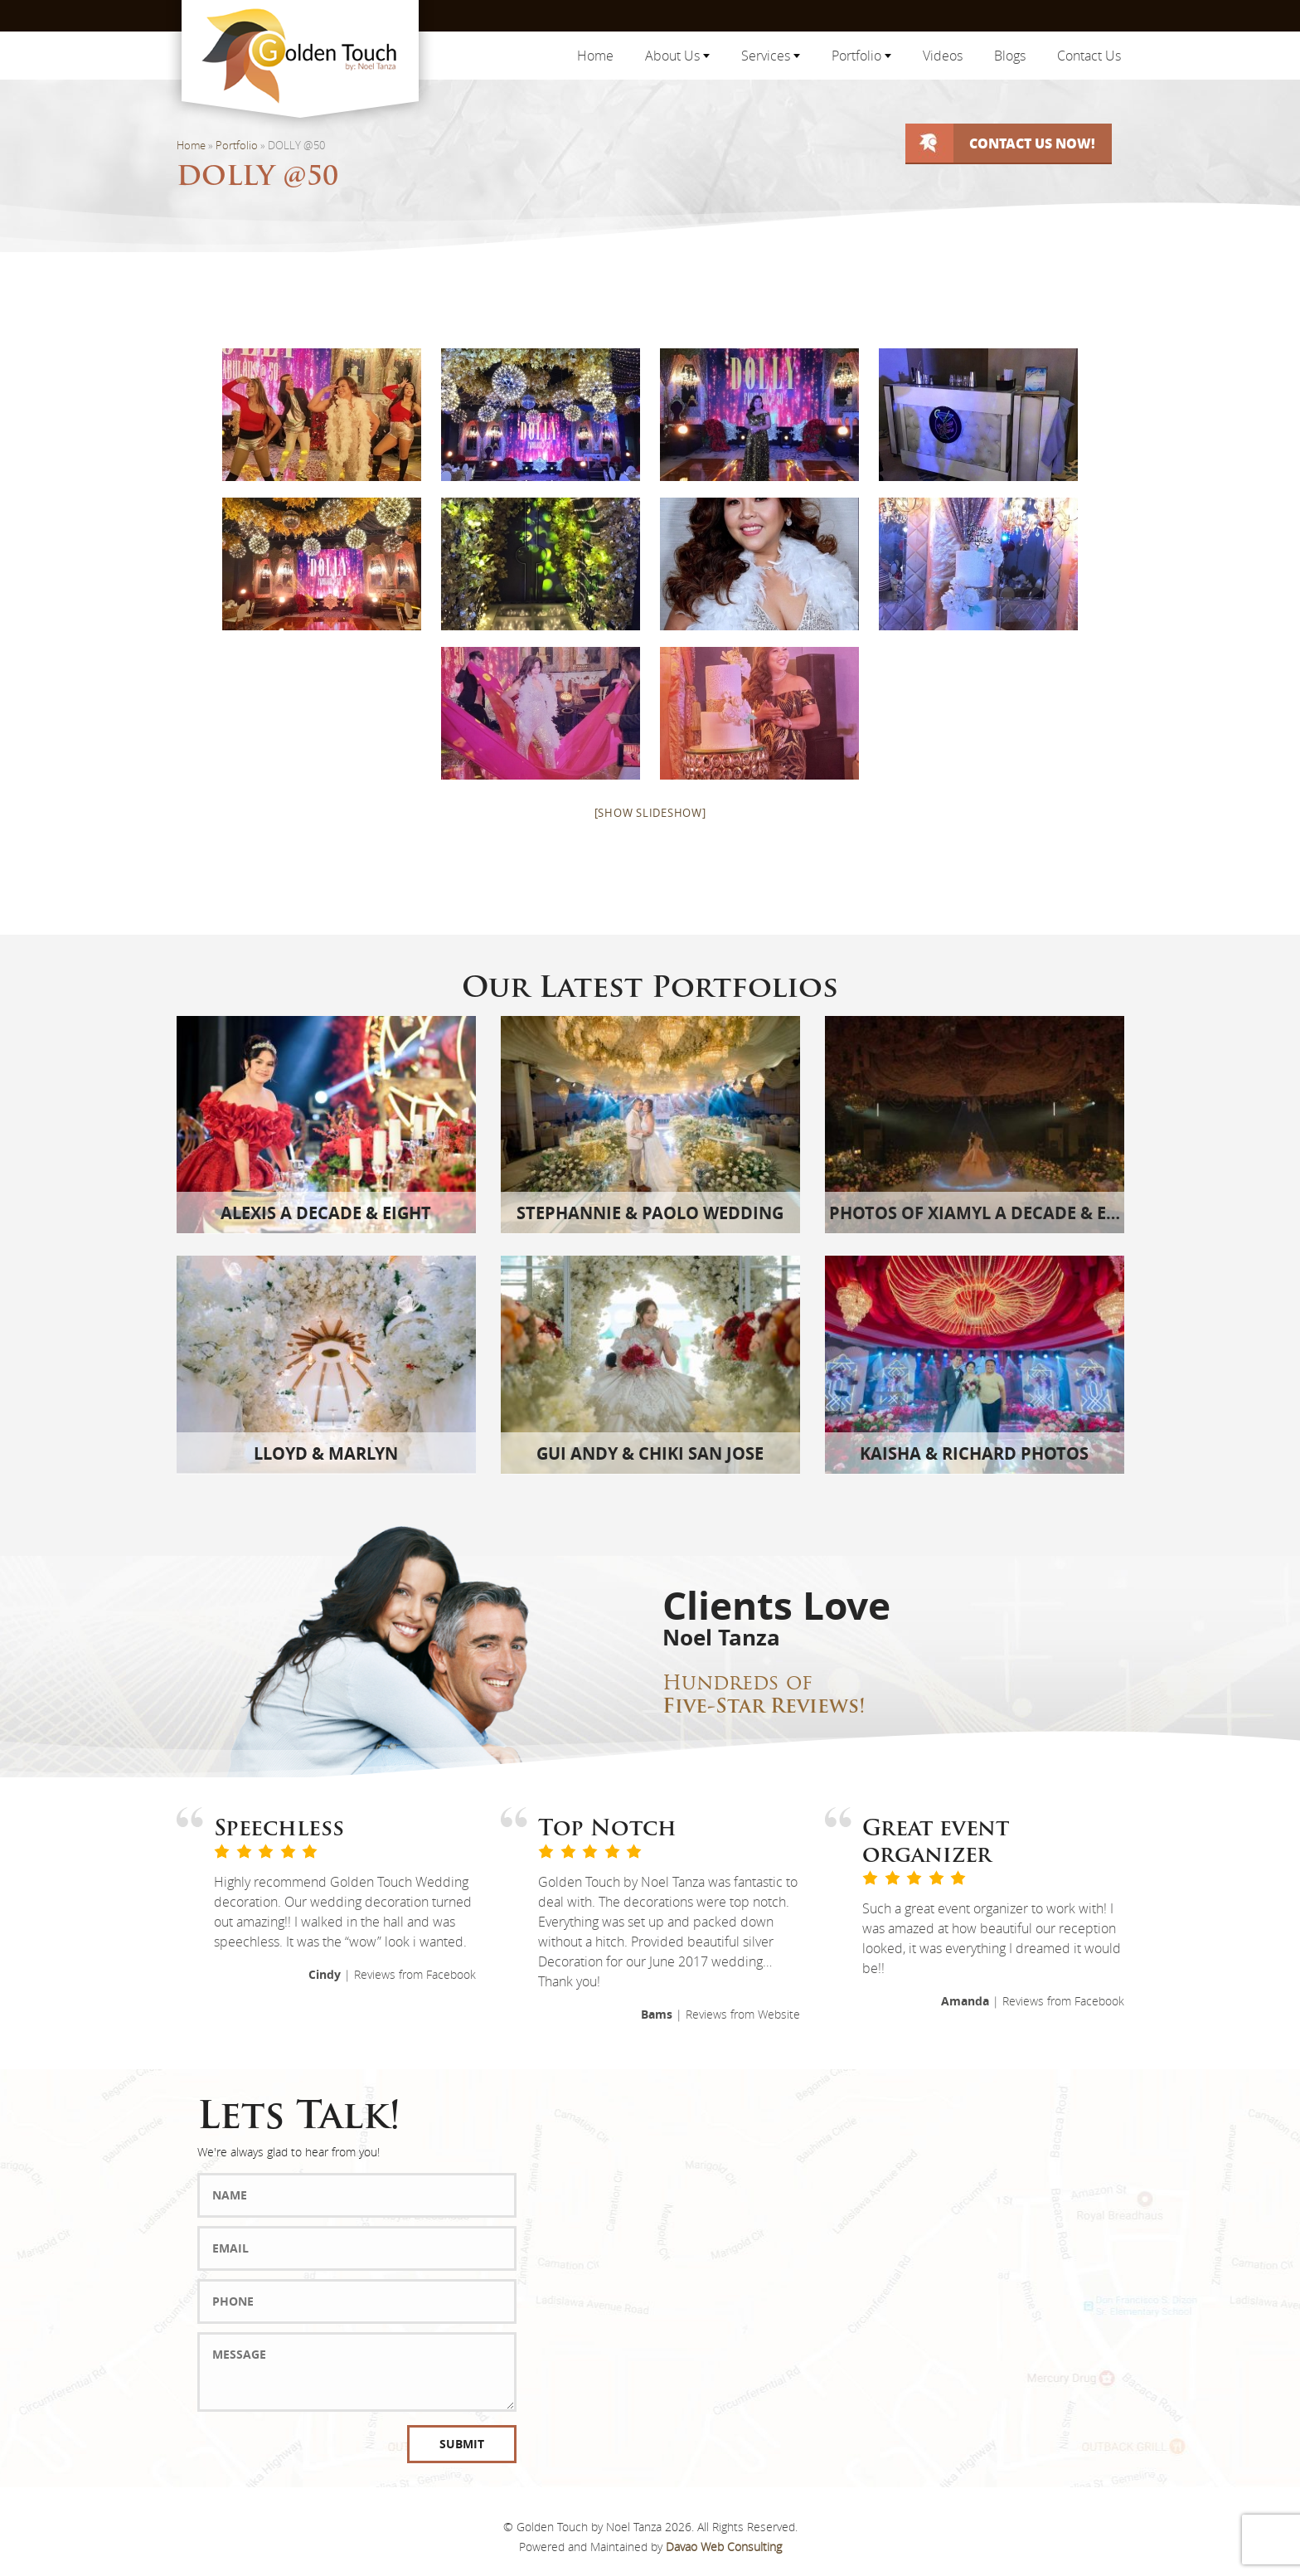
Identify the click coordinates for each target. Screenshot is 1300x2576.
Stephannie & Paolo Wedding (650, 1213)
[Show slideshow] (650, 812)
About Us (677, 55)
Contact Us (1089, 55)
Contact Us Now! (1032, 143)
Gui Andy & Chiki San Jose (650, 1453)
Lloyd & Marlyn (326, 1453)
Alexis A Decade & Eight (326, 1213)
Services (770, 55)
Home (595, 55)
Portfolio (861, 55)
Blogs (1010, 55)
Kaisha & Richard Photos (974, 1453)
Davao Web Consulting (724, 2546)
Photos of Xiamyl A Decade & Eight (987, 1213)
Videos (943, 55)
